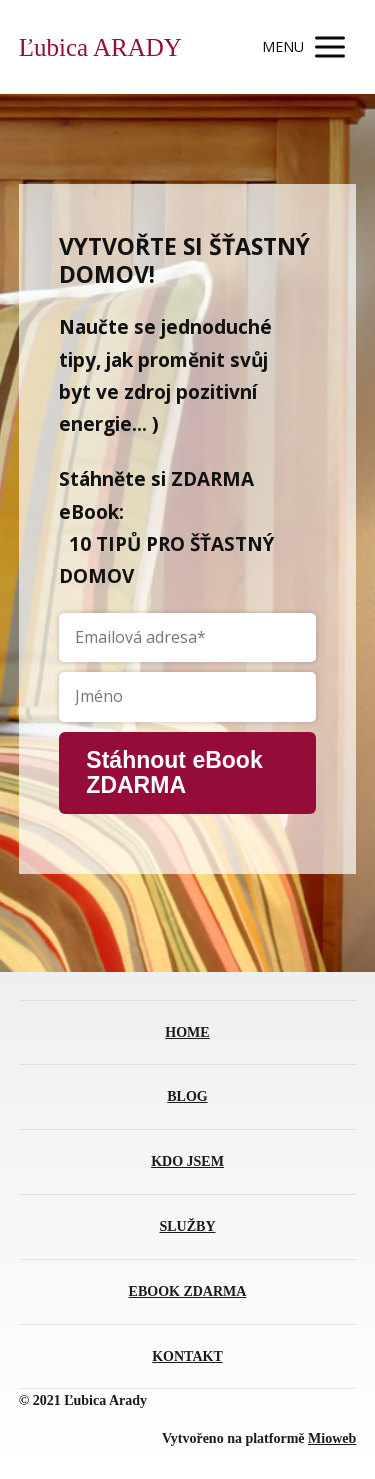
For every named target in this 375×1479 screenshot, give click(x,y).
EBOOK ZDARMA (188, 1291)
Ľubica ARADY (100, 47)
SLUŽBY (187, 1226)
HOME (187, 1032)
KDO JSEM (187, 1161)
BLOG (187, 1096)
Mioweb (332, 1438)
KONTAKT (187, 1356)
